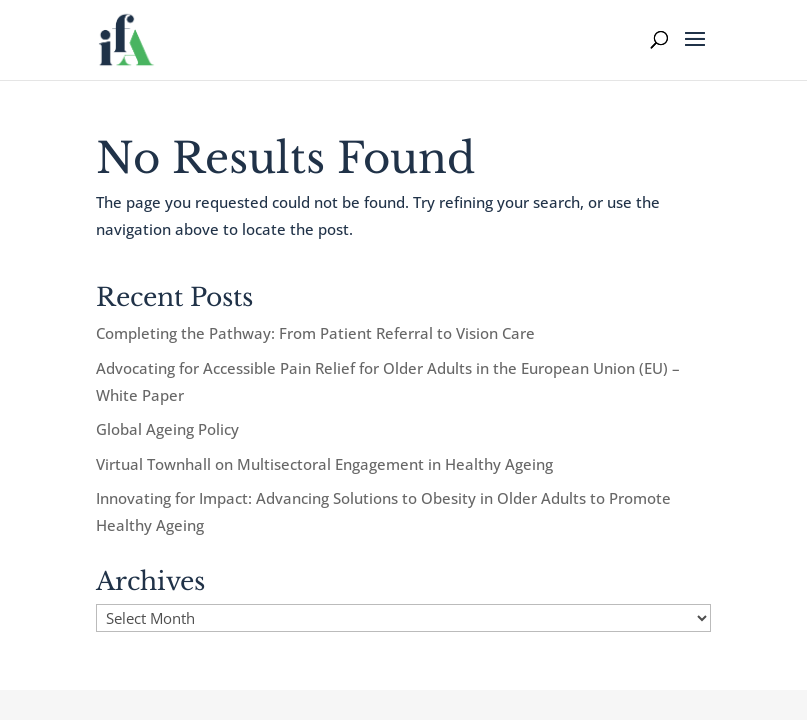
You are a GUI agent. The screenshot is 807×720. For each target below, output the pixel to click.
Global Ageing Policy (167, 429)
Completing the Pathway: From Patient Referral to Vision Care (315, 333)
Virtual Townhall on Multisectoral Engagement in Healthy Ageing (324, 464)
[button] (695, 52)
